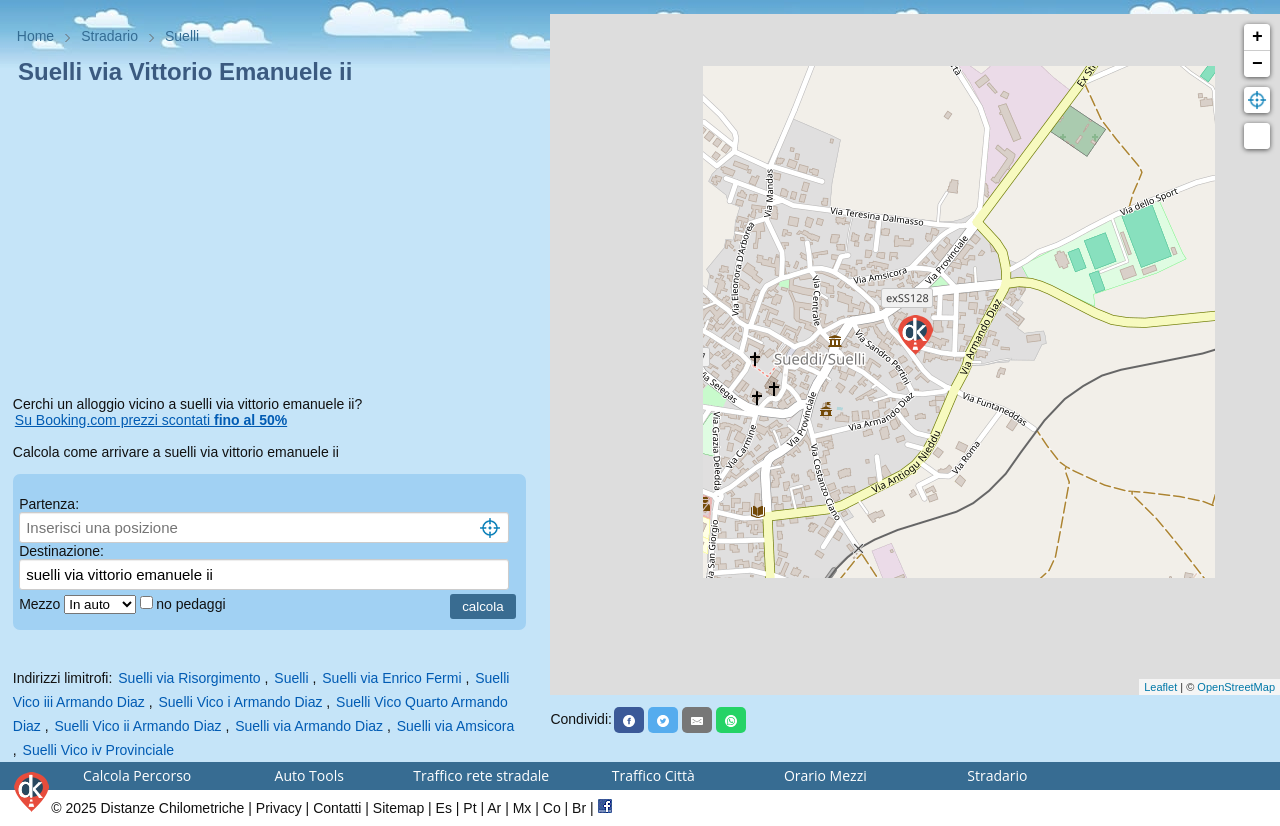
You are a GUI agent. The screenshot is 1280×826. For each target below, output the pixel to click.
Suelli (291, 678)
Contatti (337, 808)
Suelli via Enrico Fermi (391, 678)
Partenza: (49, 504)
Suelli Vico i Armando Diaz (241, 702)
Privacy (279, 808)
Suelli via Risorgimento (189, 678)
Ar (494, 808)
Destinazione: (61, 551)
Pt (469, 808)
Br (579, 808)
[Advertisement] (275, 244)
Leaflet (1160, 687)
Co (552, 808)
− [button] (1257, 64)
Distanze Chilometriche (172, 808)
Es (444, 808)
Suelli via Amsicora (456, 726)
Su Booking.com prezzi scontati (151, 420)
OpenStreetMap (1236, 687)
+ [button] (1257, 37)
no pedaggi (192, 604)
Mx (522, 808)
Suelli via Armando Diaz (309, 726)
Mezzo (41, 604)
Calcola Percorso (137, 775)
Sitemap (398, 808)
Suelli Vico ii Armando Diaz (137, 726)
